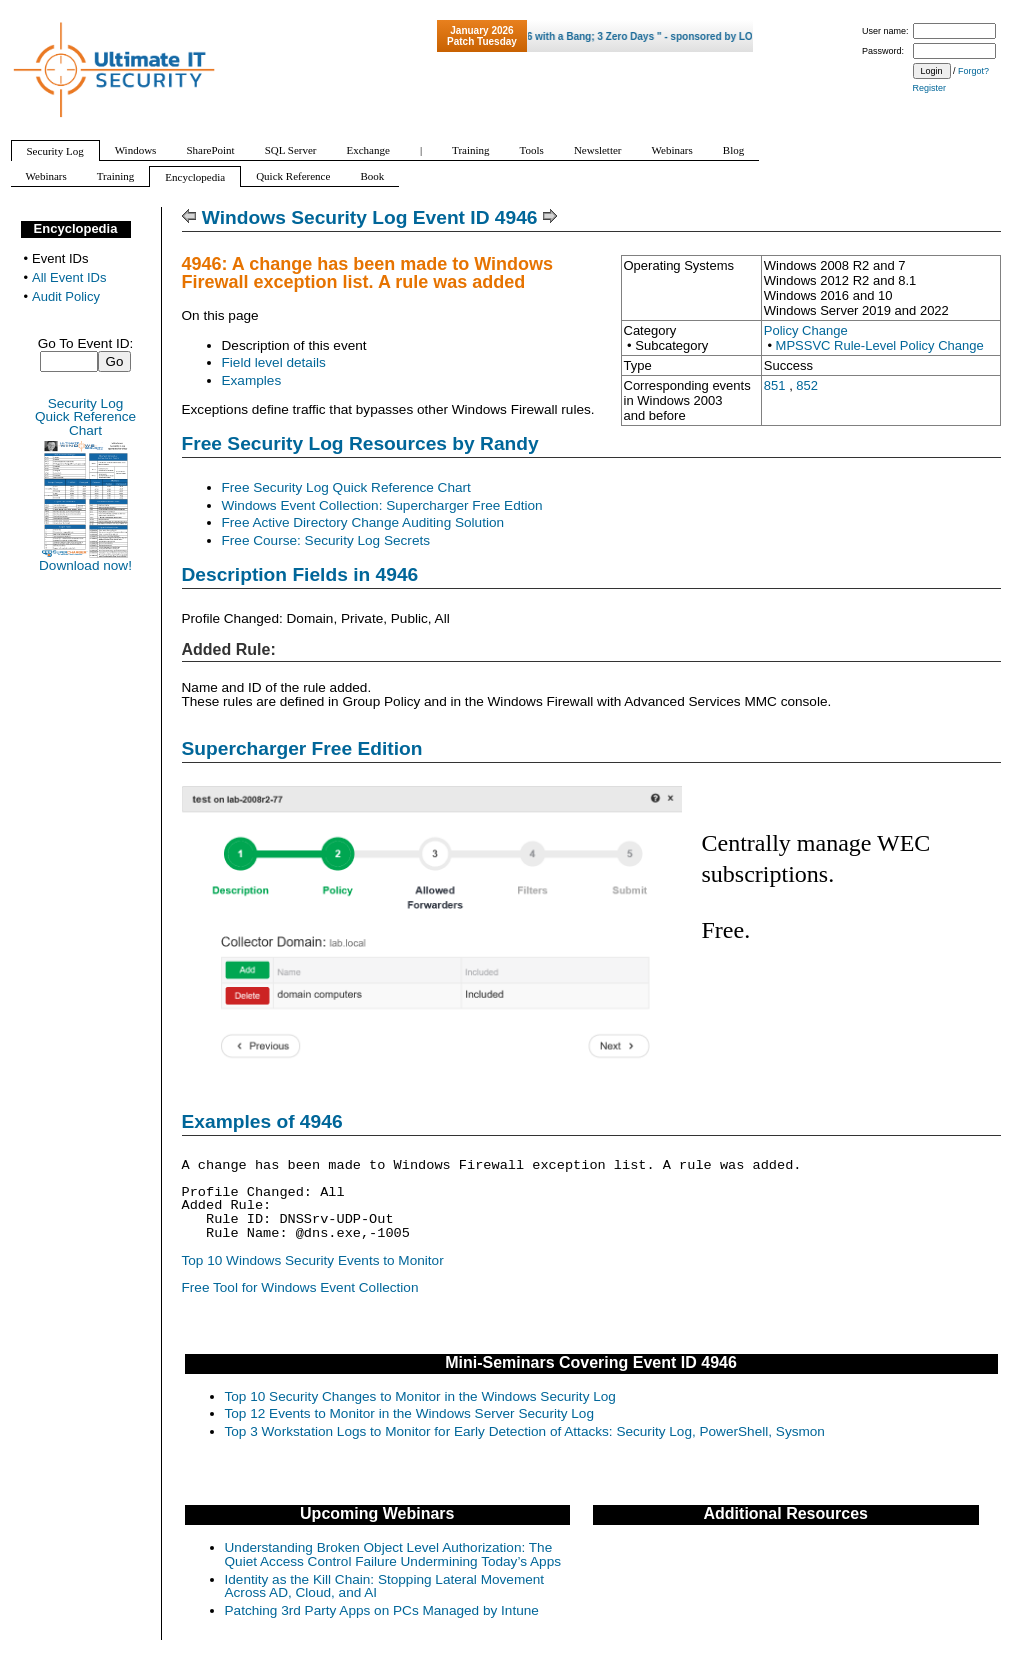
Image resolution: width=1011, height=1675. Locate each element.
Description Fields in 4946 (300, 574)
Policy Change (806, 330)
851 (775, 385)
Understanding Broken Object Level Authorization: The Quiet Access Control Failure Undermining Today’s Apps (393, 1554)
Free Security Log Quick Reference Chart (346, 487)
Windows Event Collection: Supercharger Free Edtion (382, 505)
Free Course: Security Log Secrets (326, 540)
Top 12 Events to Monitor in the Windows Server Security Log (409, 1413)
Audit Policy (66, 296)
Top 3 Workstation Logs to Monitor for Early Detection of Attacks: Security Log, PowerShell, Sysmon (525, 1431)
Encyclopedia (76, 228)
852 (807, 385)
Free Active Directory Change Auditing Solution (363, 522)
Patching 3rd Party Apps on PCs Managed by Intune (382, 1610)
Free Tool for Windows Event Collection (300, 1287)
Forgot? (973, 71)
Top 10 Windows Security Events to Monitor (313, 1260)
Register (930, 88)
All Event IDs (69, 277)
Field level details (274, 362)
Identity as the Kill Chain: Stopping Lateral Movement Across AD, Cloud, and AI (385, 1586)
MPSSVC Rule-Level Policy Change (880, 345)
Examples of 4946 (262, 1121)
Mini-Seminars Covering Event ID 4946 (591, 1362)
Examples (252, 380)
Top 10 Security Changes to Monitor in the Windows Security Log (420, 1396)
